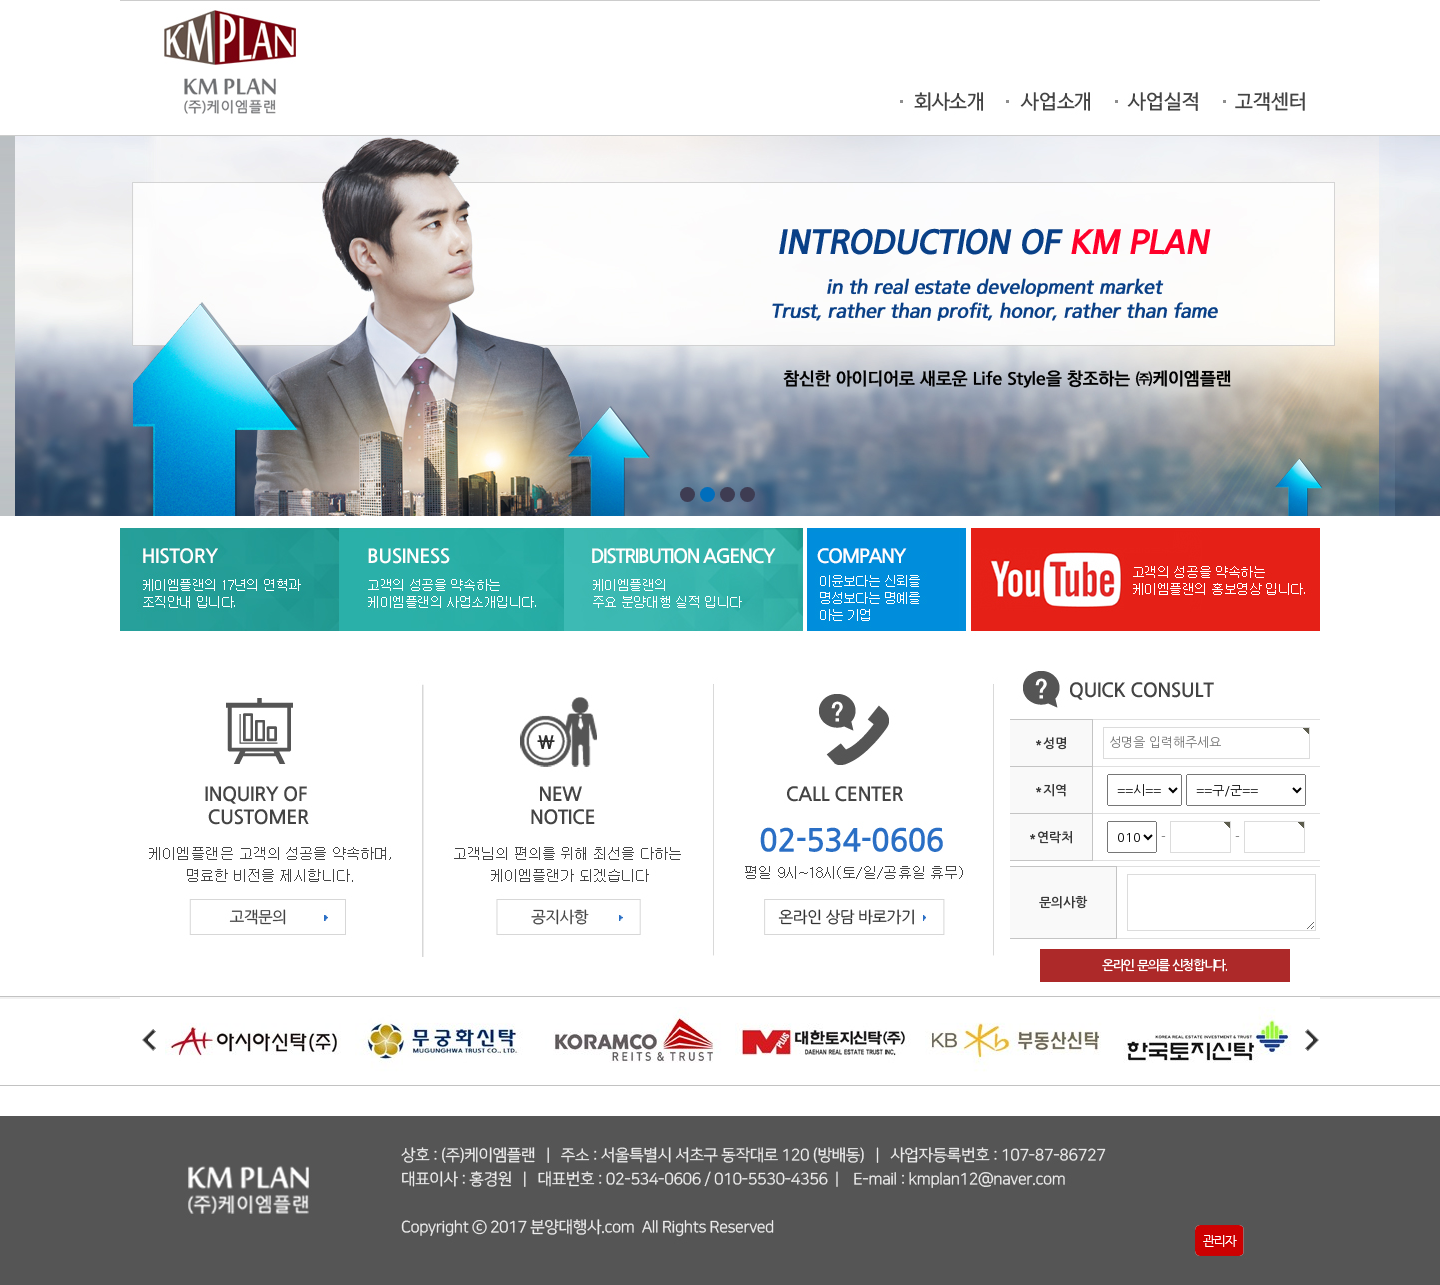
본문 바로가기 (0, 0)
